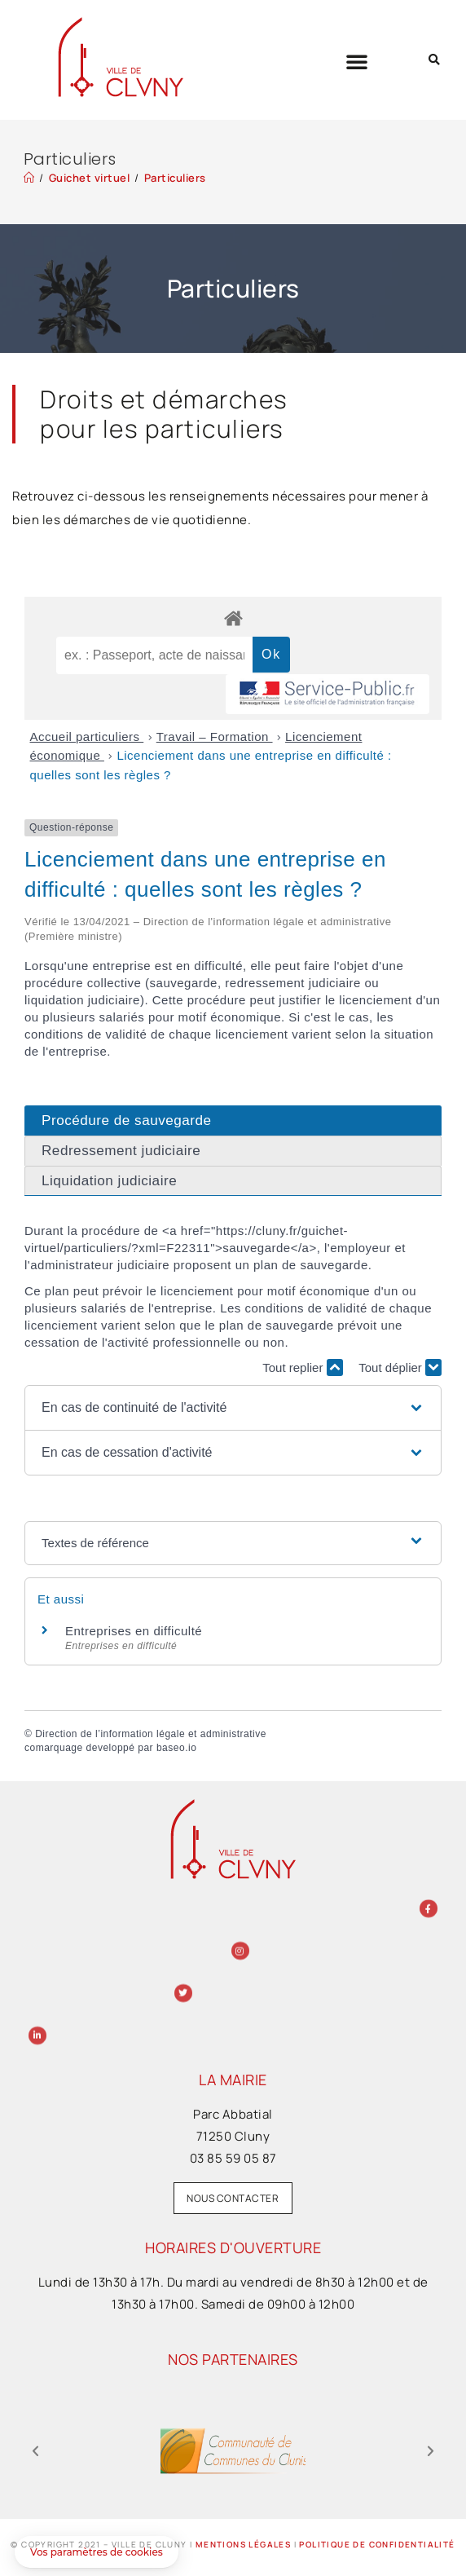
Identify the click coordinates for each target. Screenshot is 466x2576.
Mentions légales (243, 2544)
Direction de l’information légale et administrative (150, 1734)
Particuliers (175, 177)
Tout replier (302, 1367)
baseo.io (176, 1747)
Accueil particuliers (87, 736)
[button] (357, 61)
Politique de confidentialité (377, 2544)
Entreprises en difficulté (133, 1631)
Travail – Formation (214, 736)
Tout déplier (400, 1367)
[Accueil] (29, 177)
